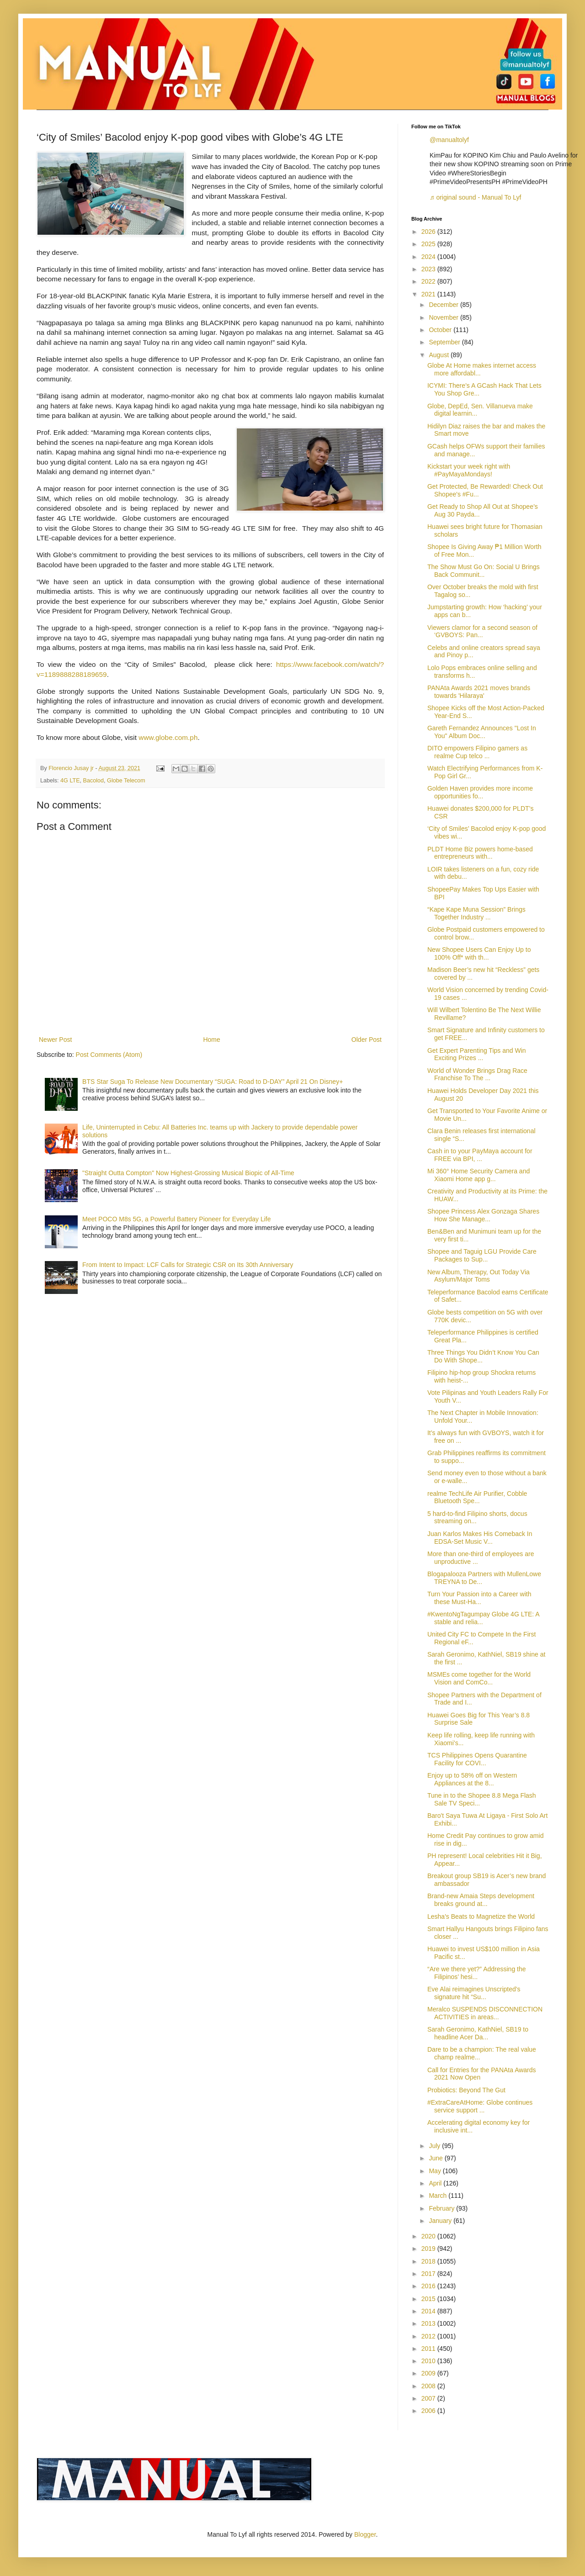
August (439, 355)
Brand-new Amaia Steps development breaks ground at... (480, 1899)
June (436, 2158)
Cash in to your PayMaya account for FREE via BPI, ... (479, 1154)
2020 (429, 2236)
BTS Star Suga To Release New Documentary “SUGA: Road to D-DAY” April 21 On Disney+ (212, 1081)
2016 (429, 2286)
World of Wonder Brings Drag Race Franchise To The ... (477, 1074)
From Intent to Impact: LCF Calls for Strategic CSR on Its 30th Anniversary (187, 1264)
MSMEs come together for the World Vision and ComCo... (479, 1678)
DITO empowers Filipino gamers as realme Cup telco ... (477, 752)
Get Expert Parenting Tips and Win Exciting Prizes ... (476, 1054)
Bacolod (93, 780)
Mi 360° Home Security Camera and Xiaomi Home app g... (478, 1174)
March (438, 2195)
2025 (429, 244)
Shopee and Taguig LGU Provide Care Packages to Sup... (482, 1255)
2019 (429, 2248)
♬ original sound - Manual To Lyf (475, 197)
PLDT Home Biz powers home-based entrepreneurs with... (480, 852)
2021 (429, 294)
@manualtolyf (449, 139)
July (435, 2145)
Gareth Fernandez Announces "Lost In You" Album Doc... (481, 731)
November (444, 317)
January (441, 2220)
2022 (429, 281)
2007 (429, 2398)
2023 (429, 269)
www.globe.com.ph (167, 737)
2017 (429, 2273)
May (435, 2171)
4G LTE (70, 780)
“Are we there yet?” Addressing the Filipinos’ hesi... (476, 1972)
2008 (429, 2386)
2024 (429, 256)
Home (211, 1039)
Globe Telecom (126, 780)
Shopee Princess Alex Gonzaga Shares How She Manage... (483, 1215)
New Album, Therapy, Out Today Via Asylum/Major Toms (478, 1275)
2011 (429, 2348)
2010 (429, 2361)
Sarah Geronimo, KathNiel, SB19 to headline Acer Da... (477, 2033)
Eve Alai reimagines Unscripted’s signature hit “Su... (474, 1993)
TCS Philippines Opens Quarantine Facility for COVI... (477, 1759)
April (436, 2183)
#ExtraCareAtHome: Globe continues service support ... (479, 2106)
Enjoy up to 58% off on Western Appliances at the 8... (472, 1779)
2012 (429, 2336)
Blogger (365, 2534)
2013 (429, 2323)
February (442, 2208)
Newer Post (55, 1039)
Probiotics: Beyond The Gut (466, 2090)
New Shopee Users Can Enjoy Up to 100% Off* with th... (479, 953)
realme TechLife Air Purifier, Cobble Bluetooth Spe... (477, 1497)
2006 (429, 2410)
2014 (429, 2311)
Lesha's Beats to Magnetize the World (481, 1916)
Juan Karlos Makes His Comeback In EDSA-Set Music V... (479, 1537)
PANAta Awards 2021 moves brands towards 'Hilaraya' (478, 691)
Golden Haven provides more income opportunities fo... (480, 792)
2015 (429, 2298)
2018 (429, 2261)
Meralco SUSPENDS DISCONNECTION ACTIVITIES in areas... (484, 2013)
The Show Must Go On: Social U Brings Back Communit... (483, 570)
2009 (429, 2373)
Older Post (366, 1039)
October (441, 329)
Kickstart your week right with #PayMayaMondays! (468, 470)
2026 (429, 231)
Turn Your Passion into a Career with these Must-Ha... (479, 1597)
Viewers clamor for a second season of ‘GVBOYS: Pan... (482, 631)
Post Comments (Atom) (109, 1054)
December (444, 304)
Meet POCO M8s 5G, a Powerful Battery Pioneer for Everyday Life (176, 1219)
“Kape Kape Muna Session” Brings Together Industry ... (476, 913)
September (445, 342)
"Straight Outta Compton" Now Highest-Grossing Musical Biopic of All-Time (188, 1173)
